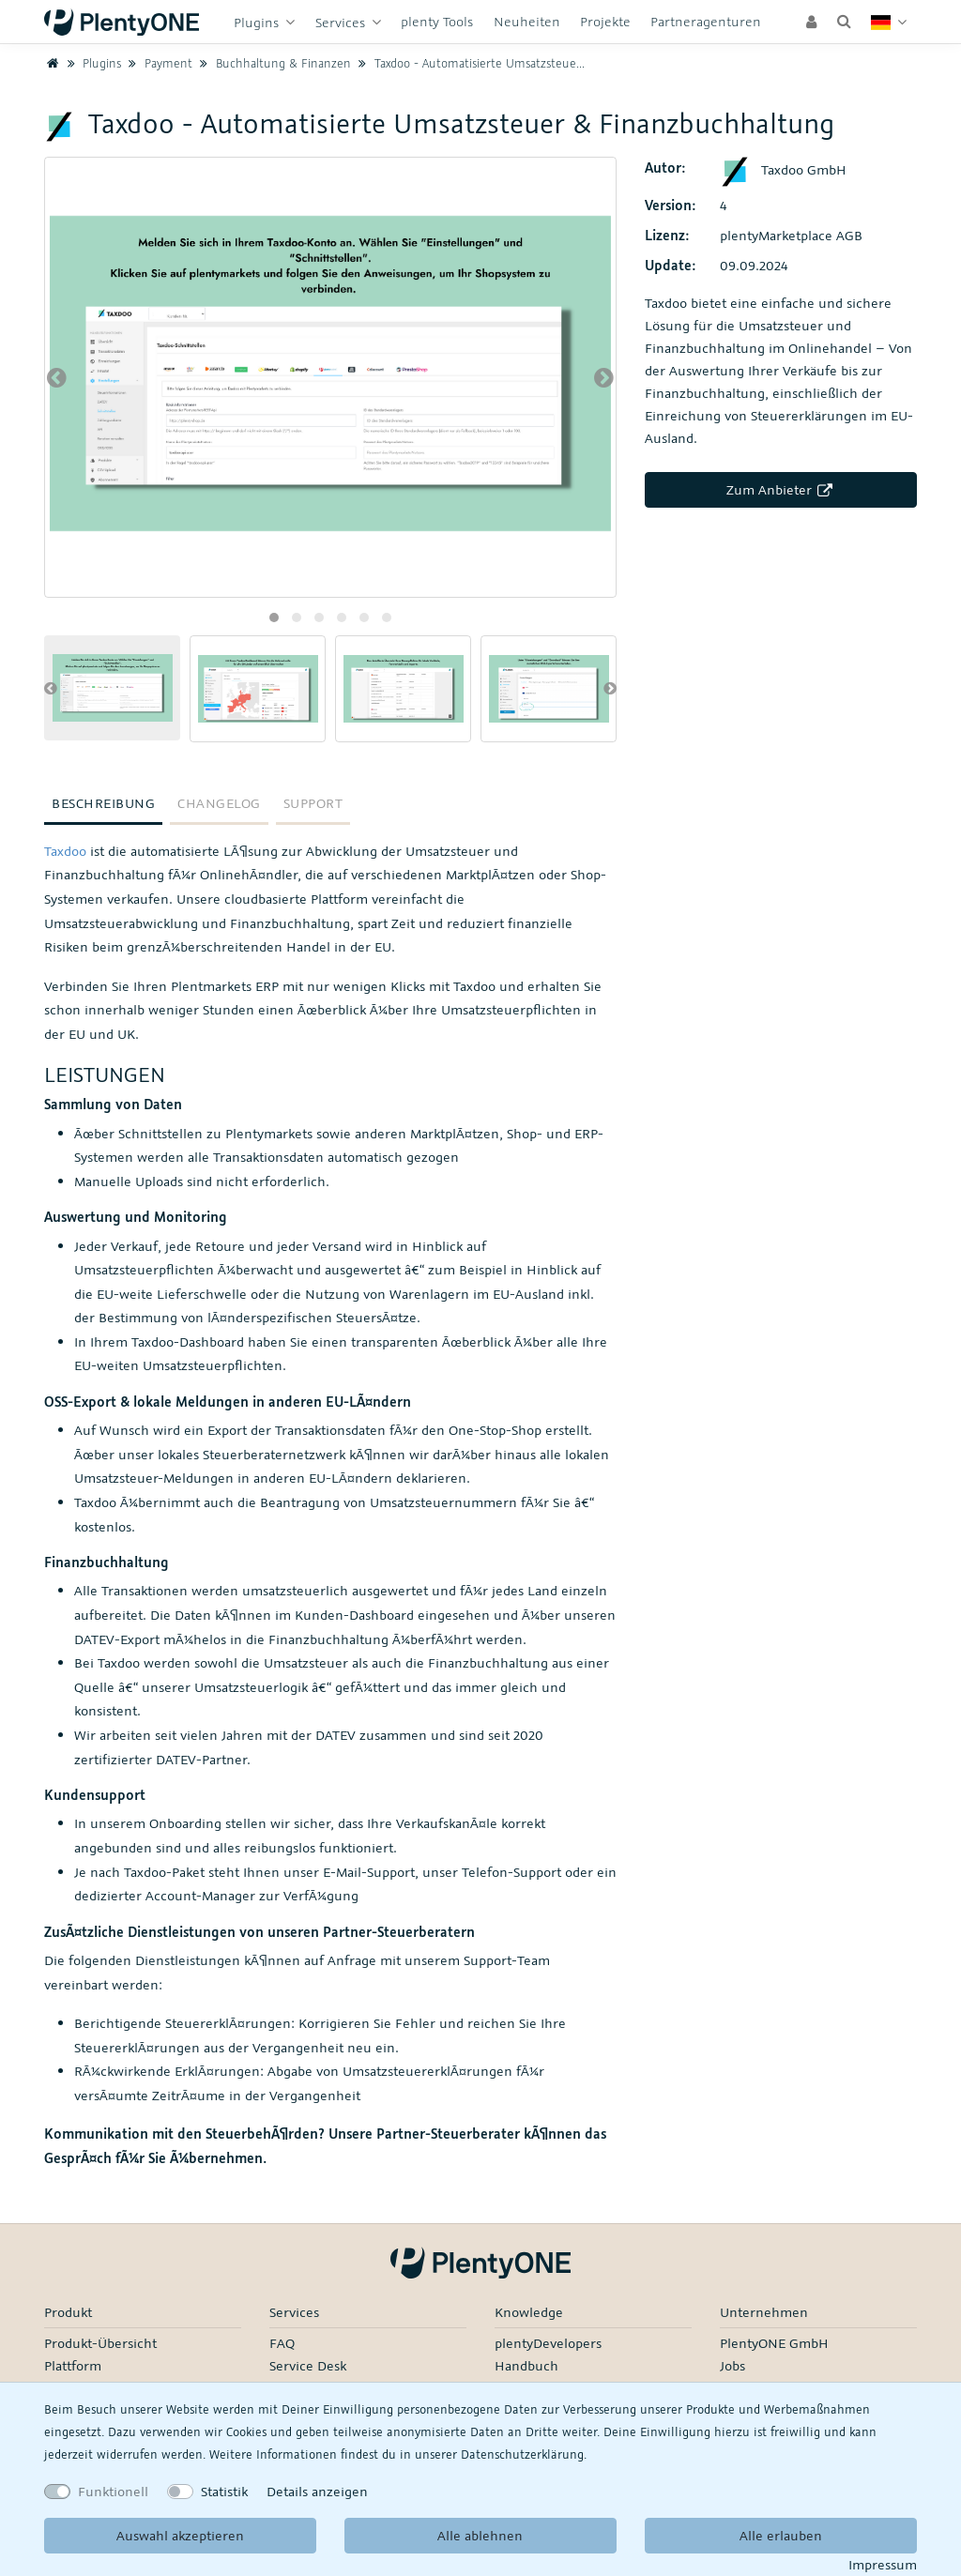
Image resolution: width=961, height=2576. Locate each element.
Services (342, 22)
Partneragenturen (705, 21)
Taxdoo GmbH (783, 169)
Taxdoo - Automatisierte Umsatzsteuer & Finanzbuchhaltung (527, 62)
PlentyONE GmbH (774, 2343)
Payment (158, 62)
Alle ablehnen (480, 2535)
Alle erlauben (781, 2535)
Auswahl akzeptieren (180, 2535)
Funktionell (113, 2491)
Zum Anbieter (780, 489)
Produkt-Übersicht (100, 2343)
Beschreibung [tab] (103, 803)
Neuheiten (527, 21)
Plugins (258, 22)
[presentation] (57, 377)
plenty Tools (437, 21)
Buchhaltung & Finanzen (273, 62)
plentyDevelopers (548, 2343)
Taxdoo (65, 851)
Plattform (72, 2365)
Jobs (732, 2365)
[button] (274, 617)
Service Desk (307, 2365)
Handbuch (526, 2365)
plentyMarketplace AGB (791, 235)
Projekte (605, 21)
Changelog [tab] (219, 803)
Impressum (882, 2564)
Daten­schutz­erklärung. (524, 2454)
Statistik (224, 2491)
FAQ (282, 2343)
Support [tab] (313, 803)
